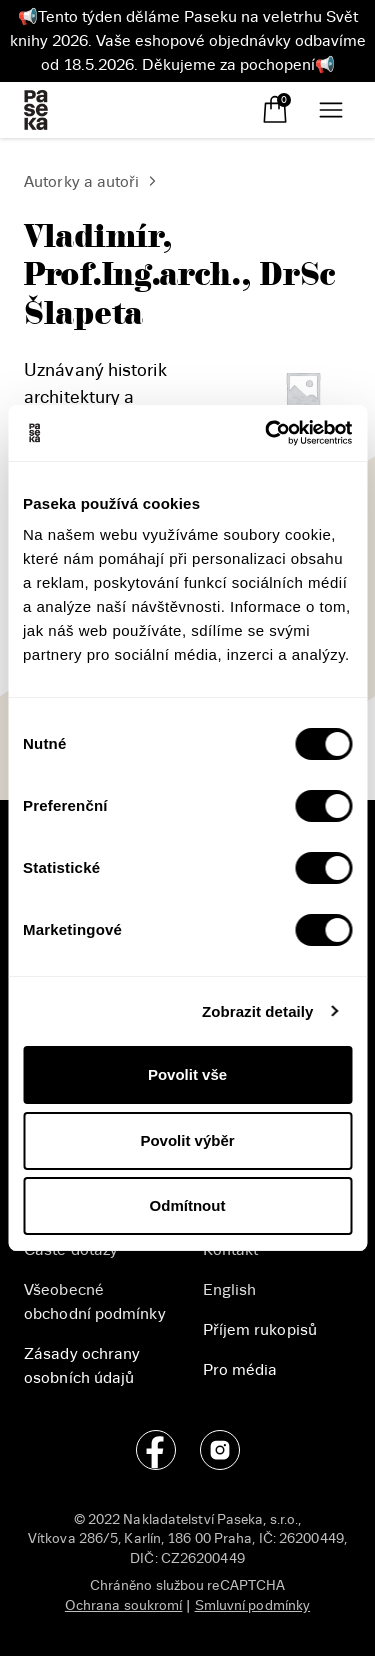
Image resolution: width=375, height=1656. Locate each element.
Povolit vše (187, 1074)
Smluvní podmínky (253, 1605)
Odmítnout (188, 1205)
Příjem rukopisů (260, 1330)
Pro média (240, 1370)
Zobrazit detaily (258, 1011)
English (230, 1290)
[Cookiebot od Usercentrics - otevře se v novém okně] (267, 433)
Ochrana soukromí (124, 1605)
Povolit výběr (187, 1140)
